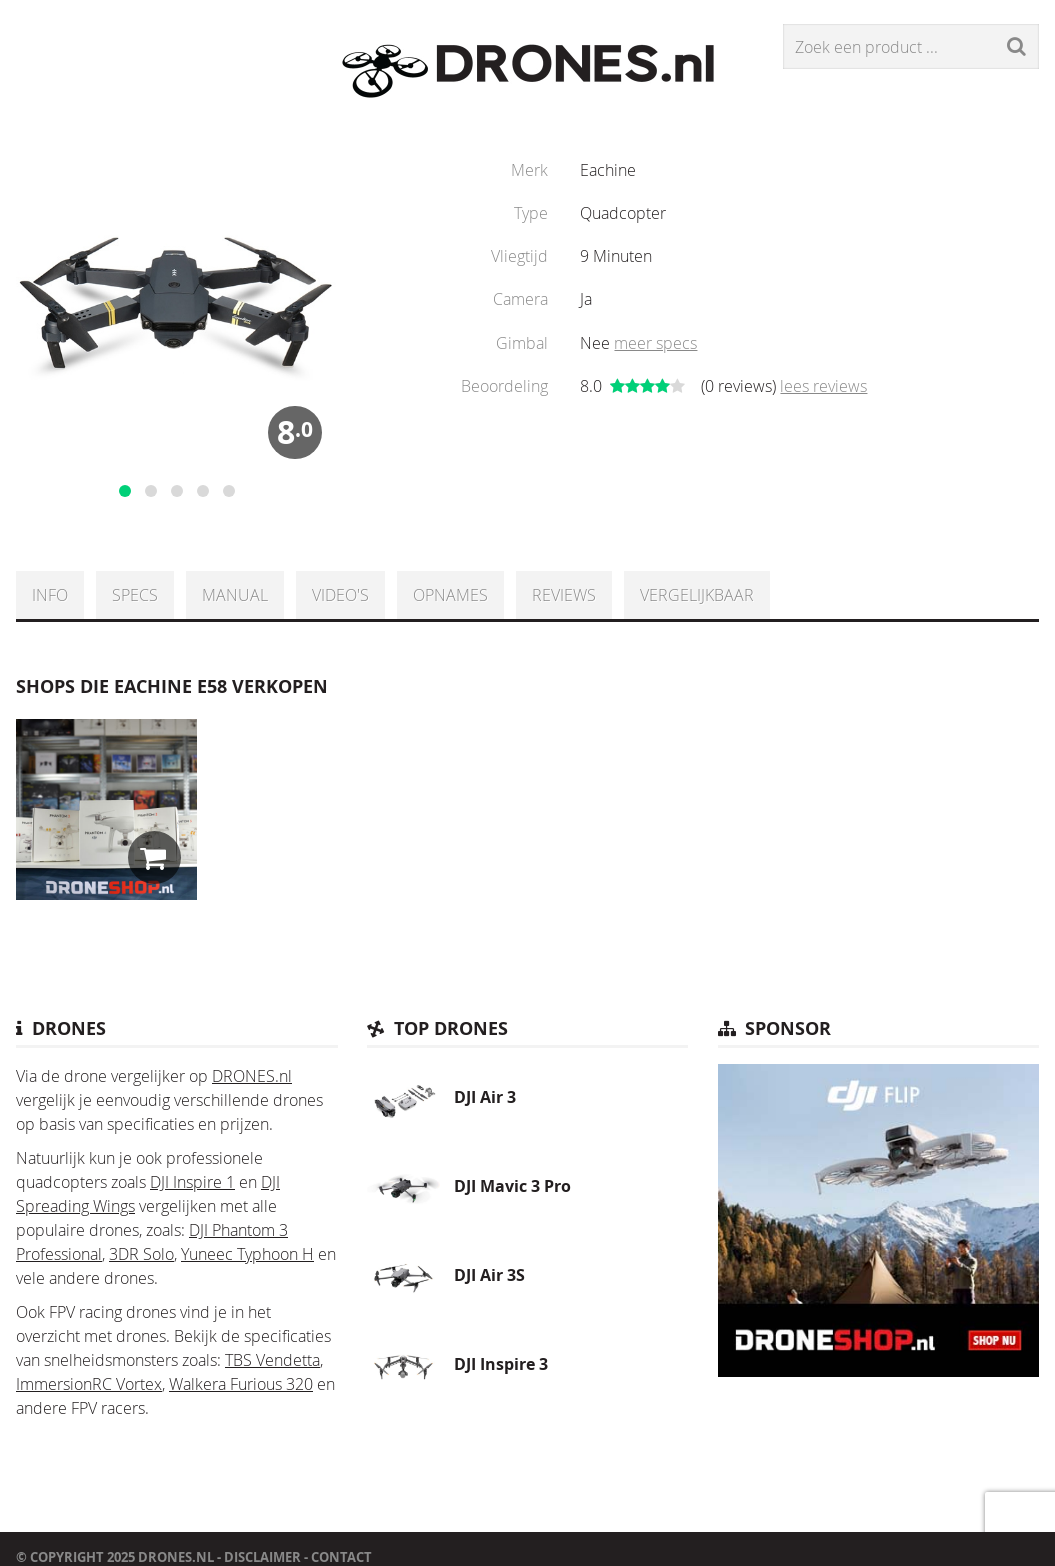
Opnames (450, 595)
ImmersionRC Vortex (89, 1384)
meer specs (655, 343)
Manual (235, 595)
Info (50, 595)
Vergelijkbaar (697, 595)
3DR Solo (141, 1254)
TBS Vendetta (272, 1360)
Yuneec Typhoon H (247, 1254)
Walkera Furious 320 (241, 1384)
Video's (340, 595)
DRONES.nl (252, 1076)
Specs (135, 595)
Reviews (564, 595)
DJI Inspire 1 (192, 1182)
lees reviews (823, 386)
